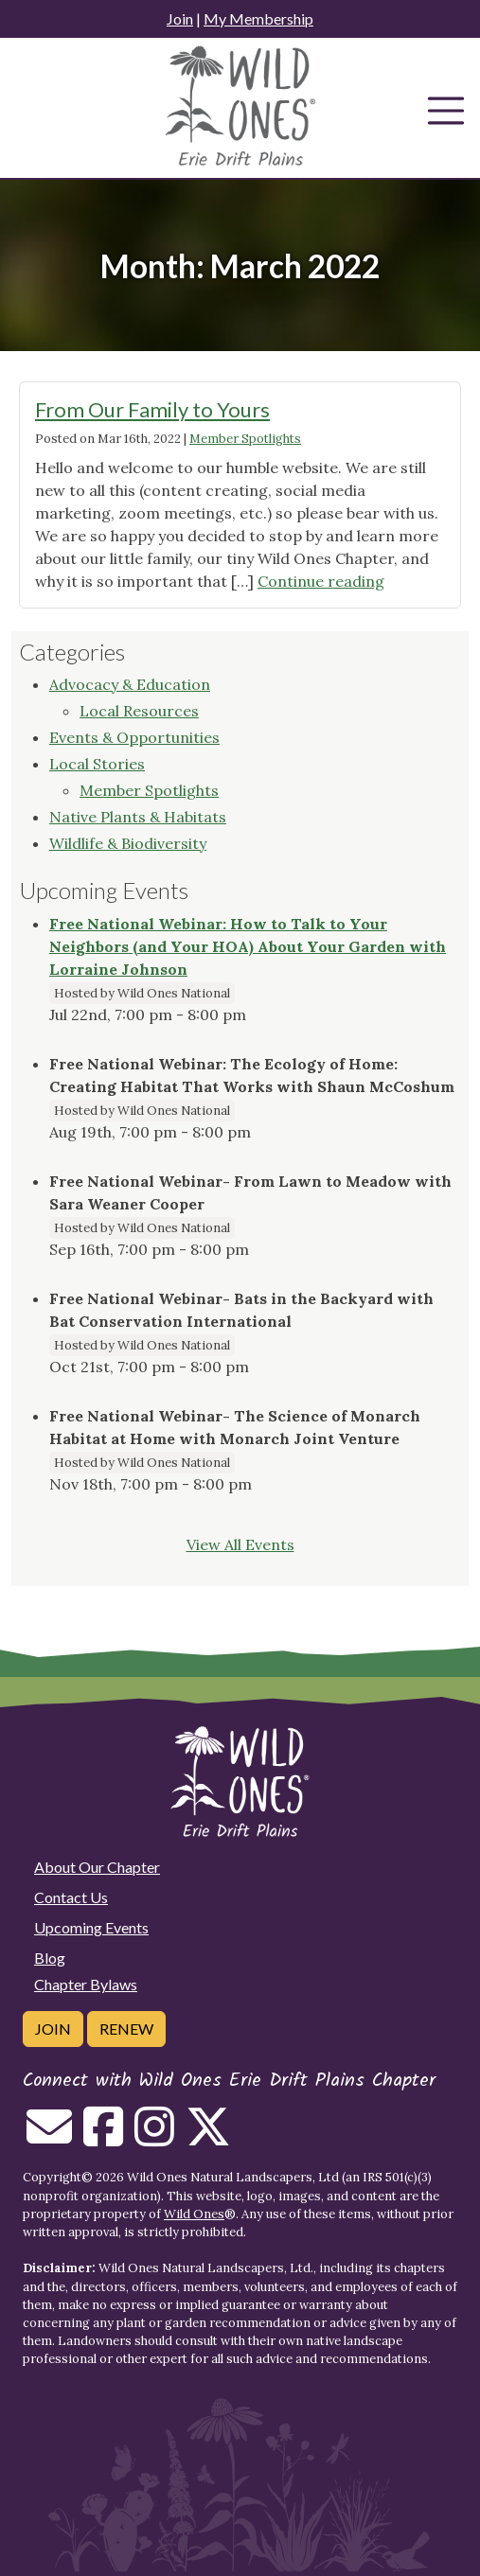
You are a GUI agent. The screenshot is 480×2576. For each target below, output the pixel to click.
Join (180, 18)
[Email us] (49, 2137)
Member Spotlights (245, 439)
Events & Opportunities (134, 737)
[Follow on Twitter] (208, 2137)
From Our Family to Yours (152, 409)
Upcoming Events (91, 1927)
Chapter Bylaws (85, 1984)
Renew (126, 2029)
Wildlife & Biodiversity (127, 843)
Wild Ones (194, 2214)
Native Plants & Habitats (137, 816)
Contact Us (71, 1897)
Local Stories (97, 763)
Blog (49, 1958)
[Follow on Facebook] (103, 2137)
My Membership (258, 18)
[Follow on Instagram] (154, 2137)
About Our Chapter (97, 1867)
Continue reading (321, 581)
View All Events (240, 1544)
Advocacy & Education (129, 684)
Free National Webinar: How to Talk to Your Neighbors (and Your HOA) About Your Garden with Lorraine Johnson (247, 946)
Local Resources (139, 710)
